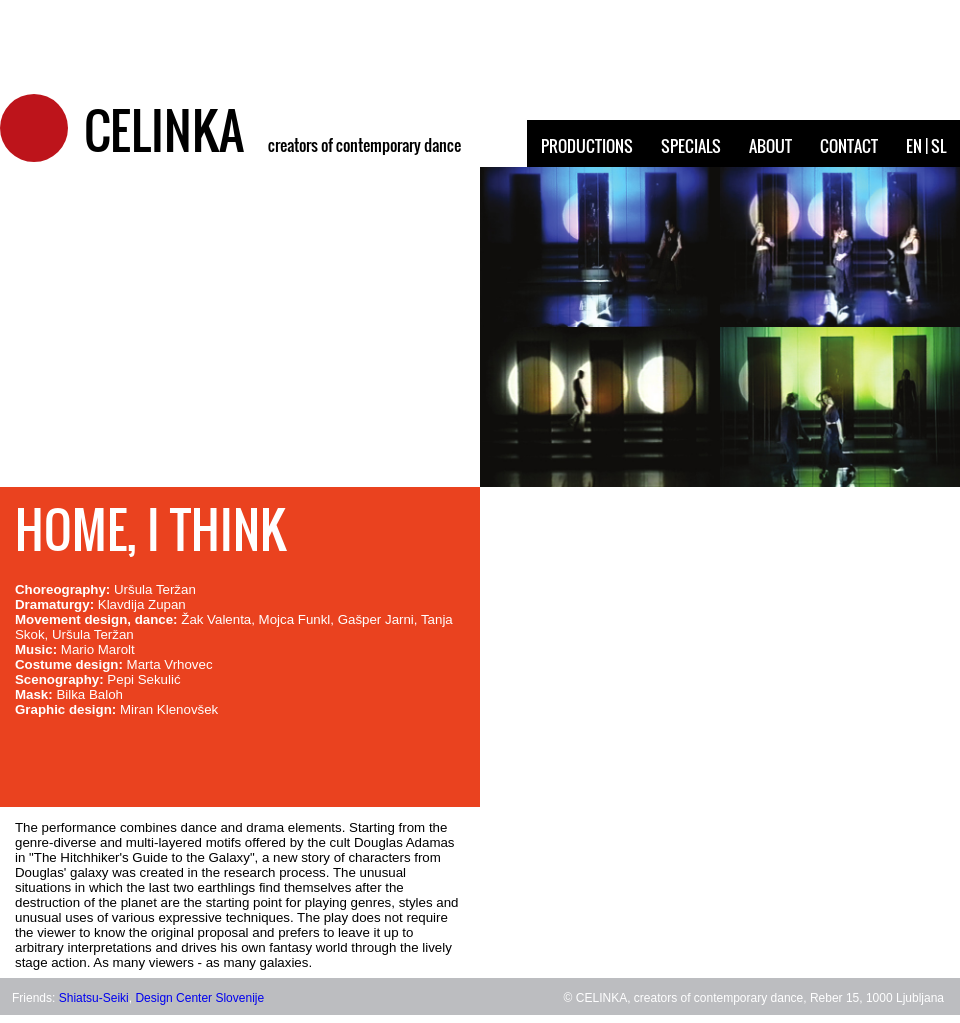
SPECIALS (691, 146)
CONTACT (849, 146)
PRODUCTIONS (587, 146)
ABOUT (770, 146)
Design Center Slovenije (199, 998)
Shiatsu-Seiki (94, 998)
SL (938, 146)
